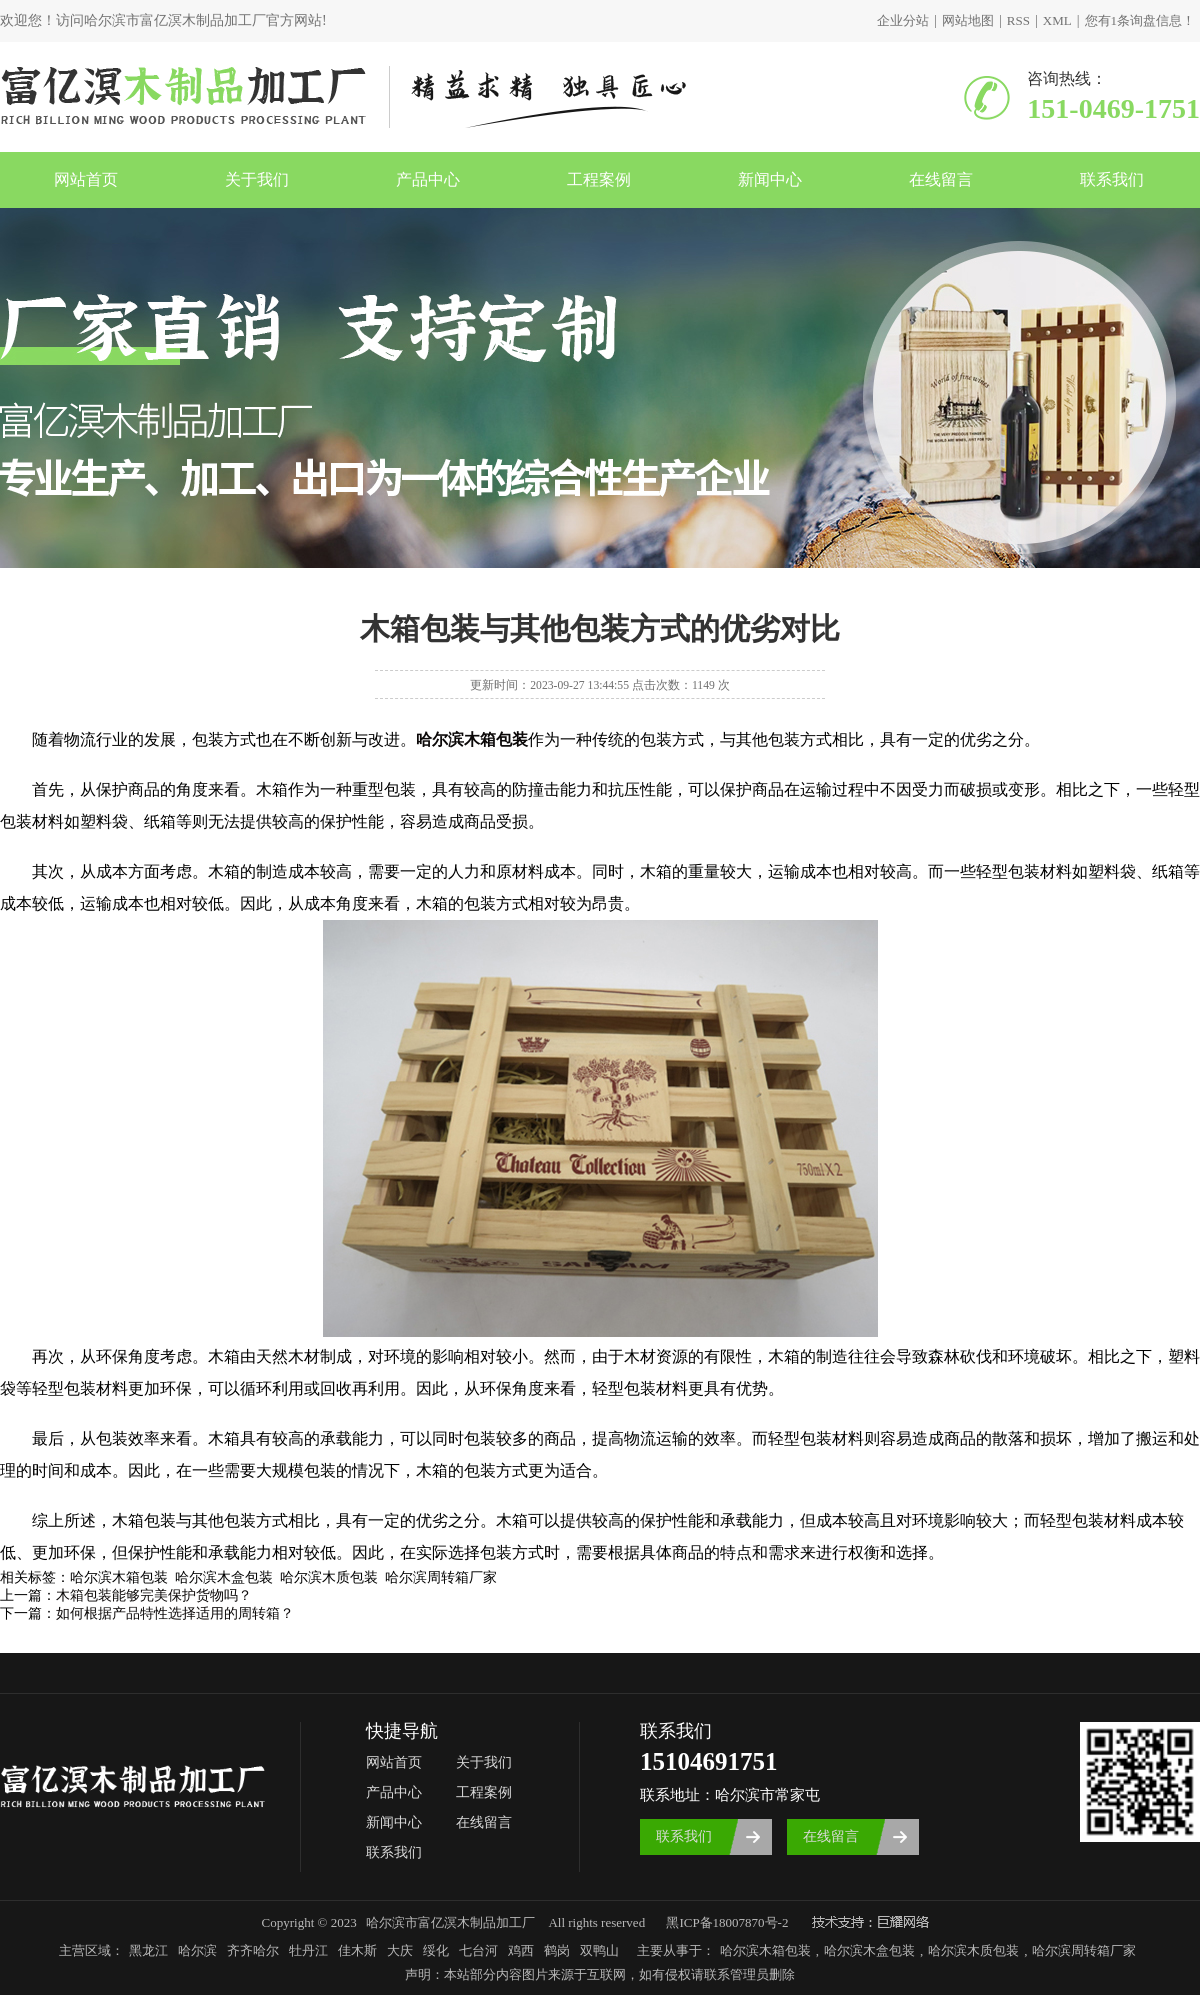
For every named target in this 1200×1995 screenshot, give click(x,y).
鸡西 (521, 1950)
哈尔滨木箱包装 (765, 1950)
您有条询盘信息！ (1140, 20)
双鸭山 (599, 1950)
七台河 (478, 1950)
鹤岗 (557, 1950)
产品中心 (428, 179)
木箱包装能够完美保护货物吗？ (154, 1595)
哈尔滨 (197, 1950)
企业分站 (903, 20)
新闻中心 (770, 179)
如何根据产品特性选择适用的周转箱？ (175, 1613)
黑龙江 (148, 1950)
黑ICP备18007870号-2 (727, 1922)
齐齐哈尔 (253, 1950)
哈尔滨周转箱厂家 (1084, 1950)
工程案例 (599, 179)
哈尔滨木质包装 (973, 1950)
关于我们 (257, 179)
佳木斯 (357, 1950)
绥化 (436, 1950)
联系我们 (1112, 179)
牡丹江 (308, 1950)
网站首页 (86, 179)
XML (1057, 20)
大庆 (400, 1950)
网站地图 (968, 20)
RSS (1018, 20)
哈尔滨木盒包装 (869, 1950)
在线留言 (941, 179)
